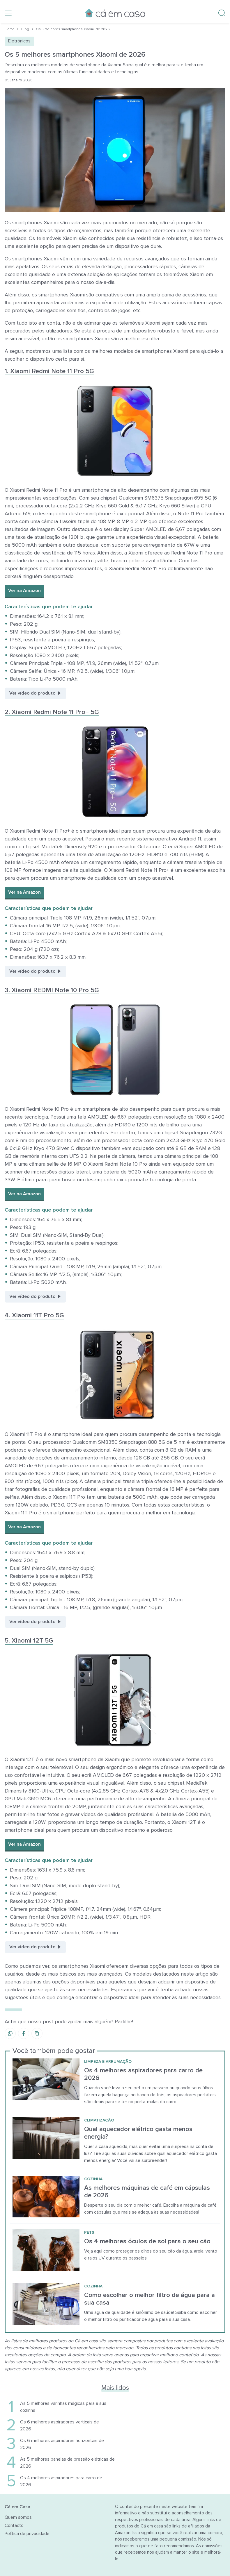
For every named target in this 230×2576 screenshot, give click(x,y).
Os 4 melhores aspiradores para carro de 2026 (61, 2481)
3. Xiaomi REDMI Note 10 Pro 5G (52, 990)
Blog (25, 29)
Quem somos (18, 2517)
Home (10, 29)
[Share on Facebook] (23, 2033)
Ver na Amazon (24, 590)
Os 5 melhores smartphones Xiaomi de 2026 (73, 29)
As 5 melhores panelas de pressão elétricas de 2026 (67, 2462)
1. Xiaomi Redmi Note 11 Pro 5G (49, 371)
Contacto (14, 2525)
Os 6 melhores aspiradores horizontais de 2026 (62, 2444)
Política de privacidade (27, 2533)
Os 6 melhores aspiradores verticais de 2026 (59, 2425)
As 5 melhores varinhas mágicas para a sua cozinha (63, 2406)
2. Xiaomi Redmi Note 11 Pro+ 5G (52, 712)
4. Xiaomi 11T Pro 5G (34, 1315)
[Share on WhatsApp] (10, 2033)
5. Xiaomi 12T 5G (29, 1641)
